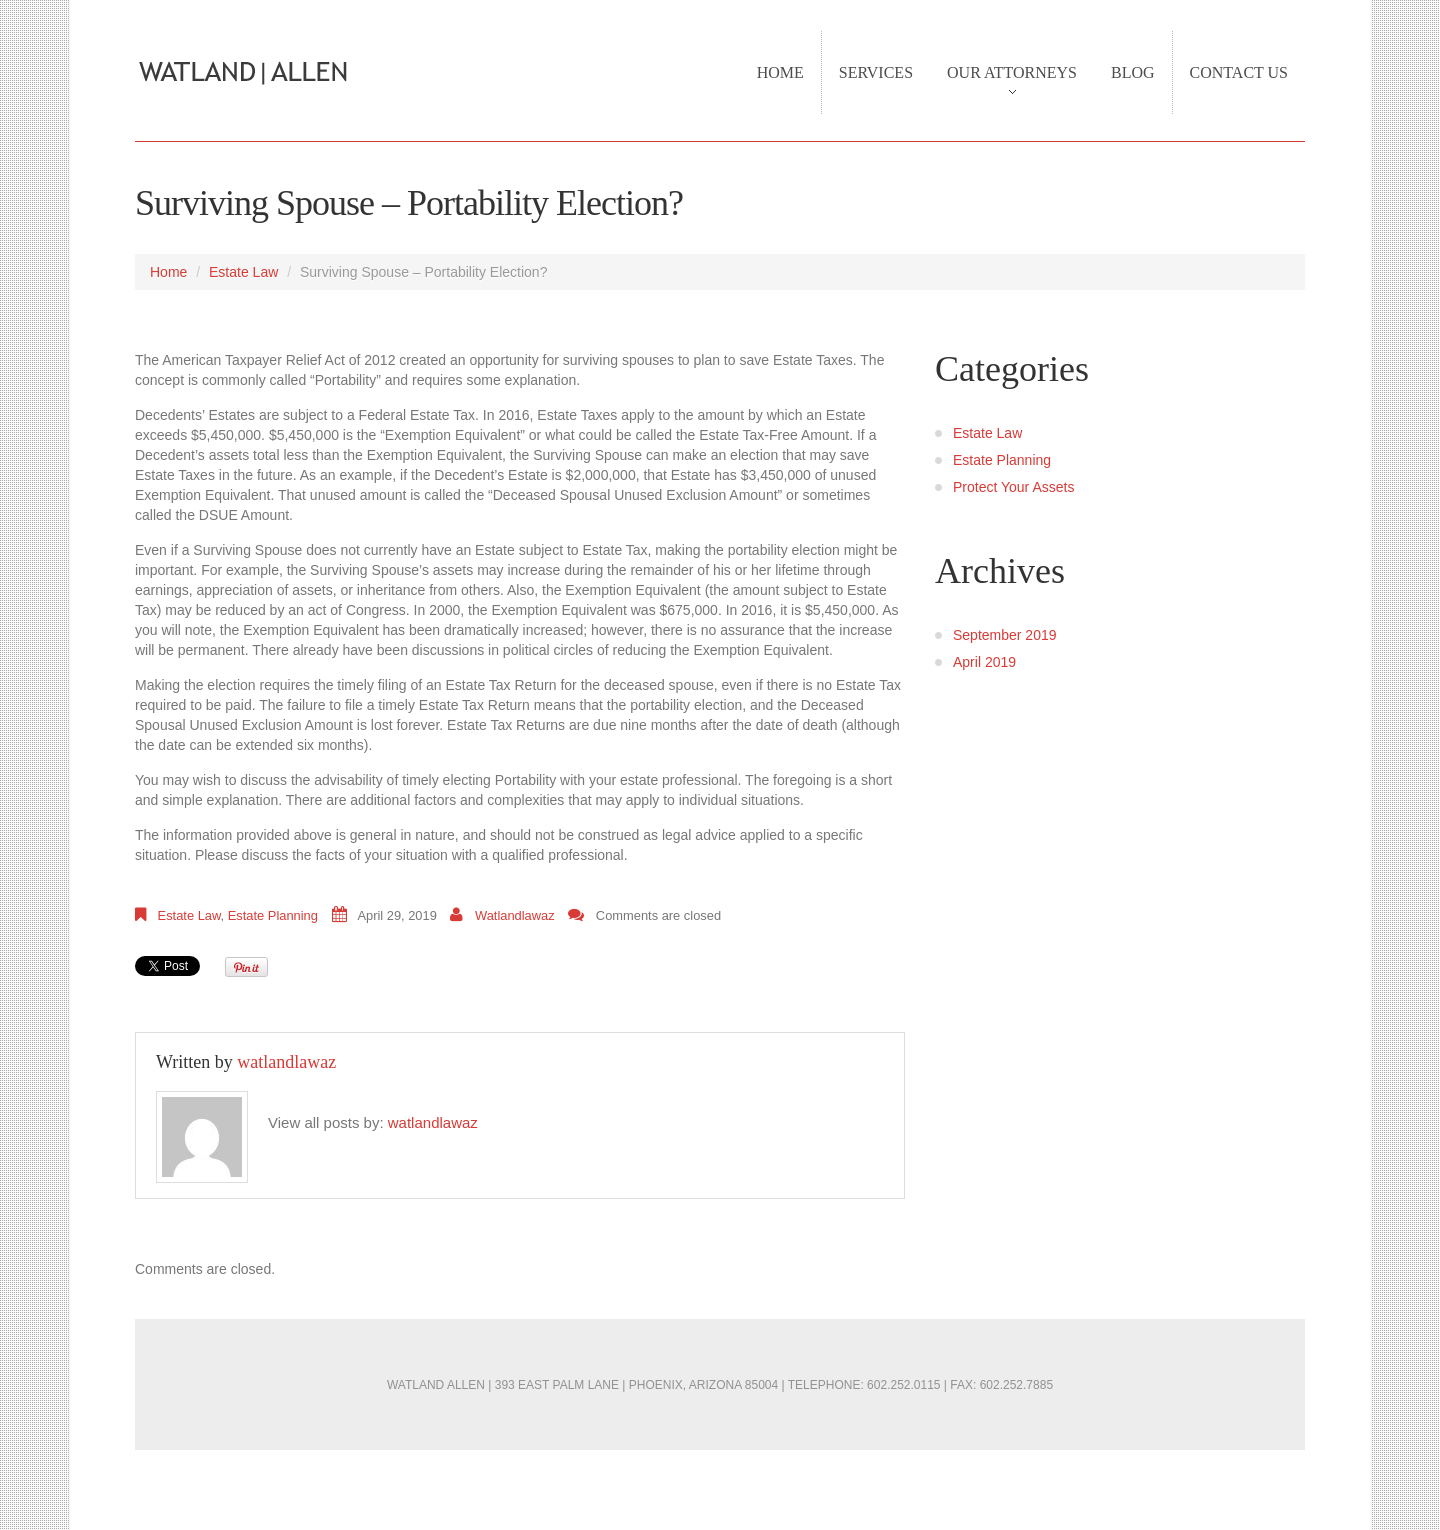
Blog (1133, 72)
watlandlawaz (515, 915)
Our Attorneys (1003, 83)
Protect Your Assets (1013, 487)
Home (780, 72)
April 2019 (984, 662)
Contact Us (1239, 72)
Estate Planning (273, 915)
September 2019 (1005, 635)
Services (876, 72)
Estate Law (243, 272)
